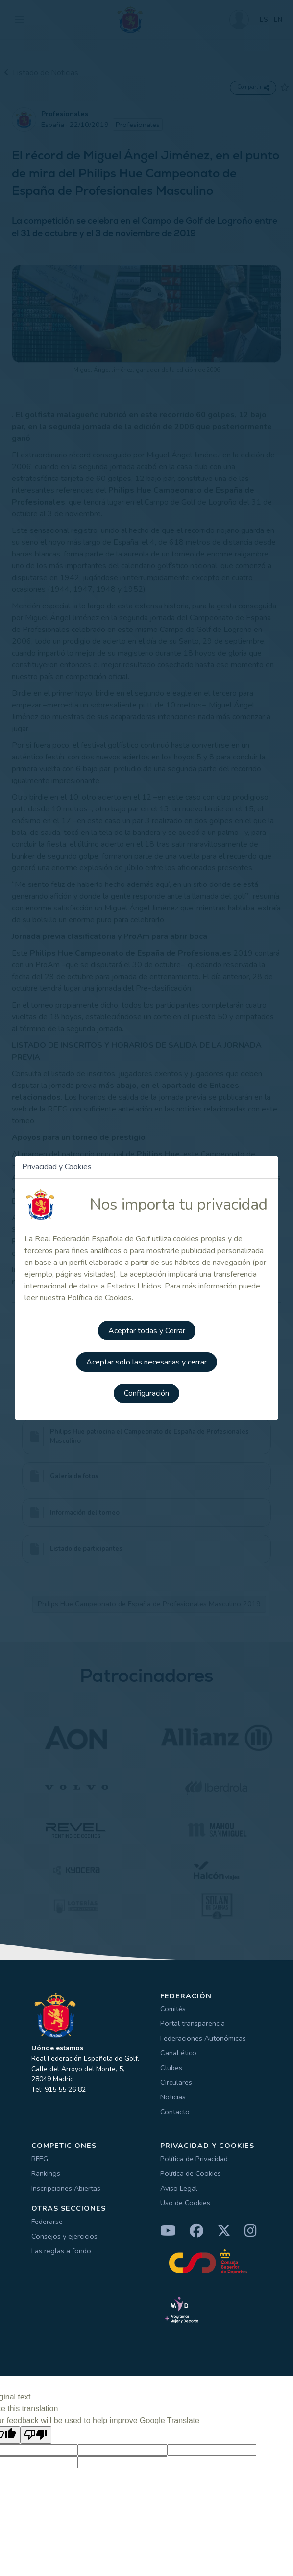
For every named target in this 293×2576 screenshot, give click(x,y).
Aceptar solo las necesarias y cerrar (146, 1362)
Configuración (146, 1393)
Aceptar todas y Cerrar (146, 1330)
